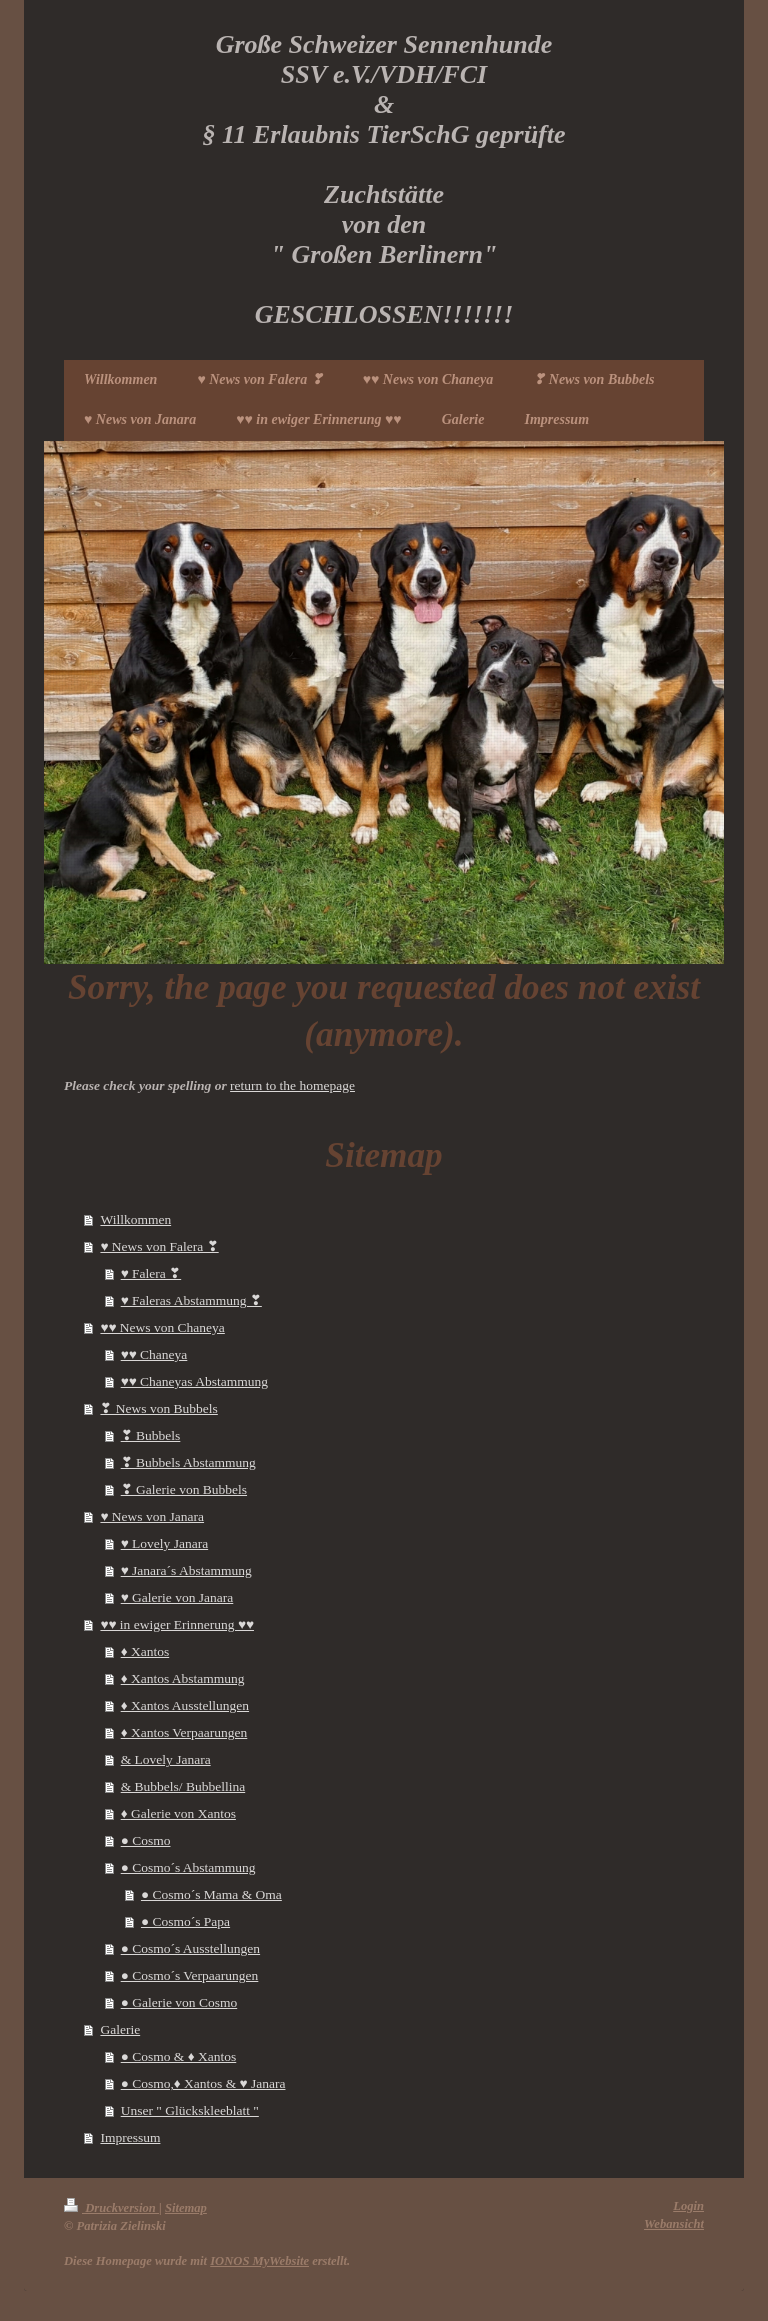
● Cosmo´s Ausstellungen (190, 1948)
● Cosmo (146, 1840)
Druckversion (111, 2208)
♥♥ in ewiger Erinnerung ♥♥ (177, 1624)
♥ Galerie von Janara (177, 1597)
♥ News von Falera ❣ (159, 1246)
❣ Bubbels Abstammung (188, 1462)
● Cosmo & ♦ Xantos (179, 2056)
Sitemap (186, 2208)
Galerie (120, 2029)
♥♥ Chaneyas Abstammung (194, 1381)
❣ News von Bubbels (158, 1408)
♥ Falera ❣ (151, 1273)
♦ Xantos (145, 1651)
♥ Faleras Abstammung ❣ (191, 1300)
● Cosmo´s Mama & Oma (211, 1894)
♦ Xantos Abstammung (183, 1678)
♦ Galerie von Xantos (178, 1813)
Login (688, 2206)
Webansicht (674, 2224)
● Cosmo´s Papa (185, 1921)
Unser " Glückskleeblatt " (190, 2110)
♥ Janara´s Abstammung (186, 1570)
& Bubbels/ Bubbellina (183, 1786)
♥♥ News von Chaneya (162, 1327)
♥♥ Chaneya (154, 1354)
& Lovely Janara (166, 1759)
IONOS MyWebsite (259, 2261)
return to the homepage (292, 1085)
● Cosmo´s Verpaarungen (190, 1975)
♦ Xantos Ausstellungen (185, 1705)
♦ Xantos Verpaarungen (184, 1732)
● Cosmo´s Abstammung (188, 1867)
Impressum (130, 2137)
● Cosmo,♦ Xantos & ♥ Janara (203, 2083)
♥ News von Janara (152, 1516)
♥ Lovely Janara (164, 1543)
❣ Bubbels (151, 1435)
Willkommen (135, 1219)
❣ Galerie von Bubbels (184, 1489)
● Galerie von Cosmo (179, 2002)
